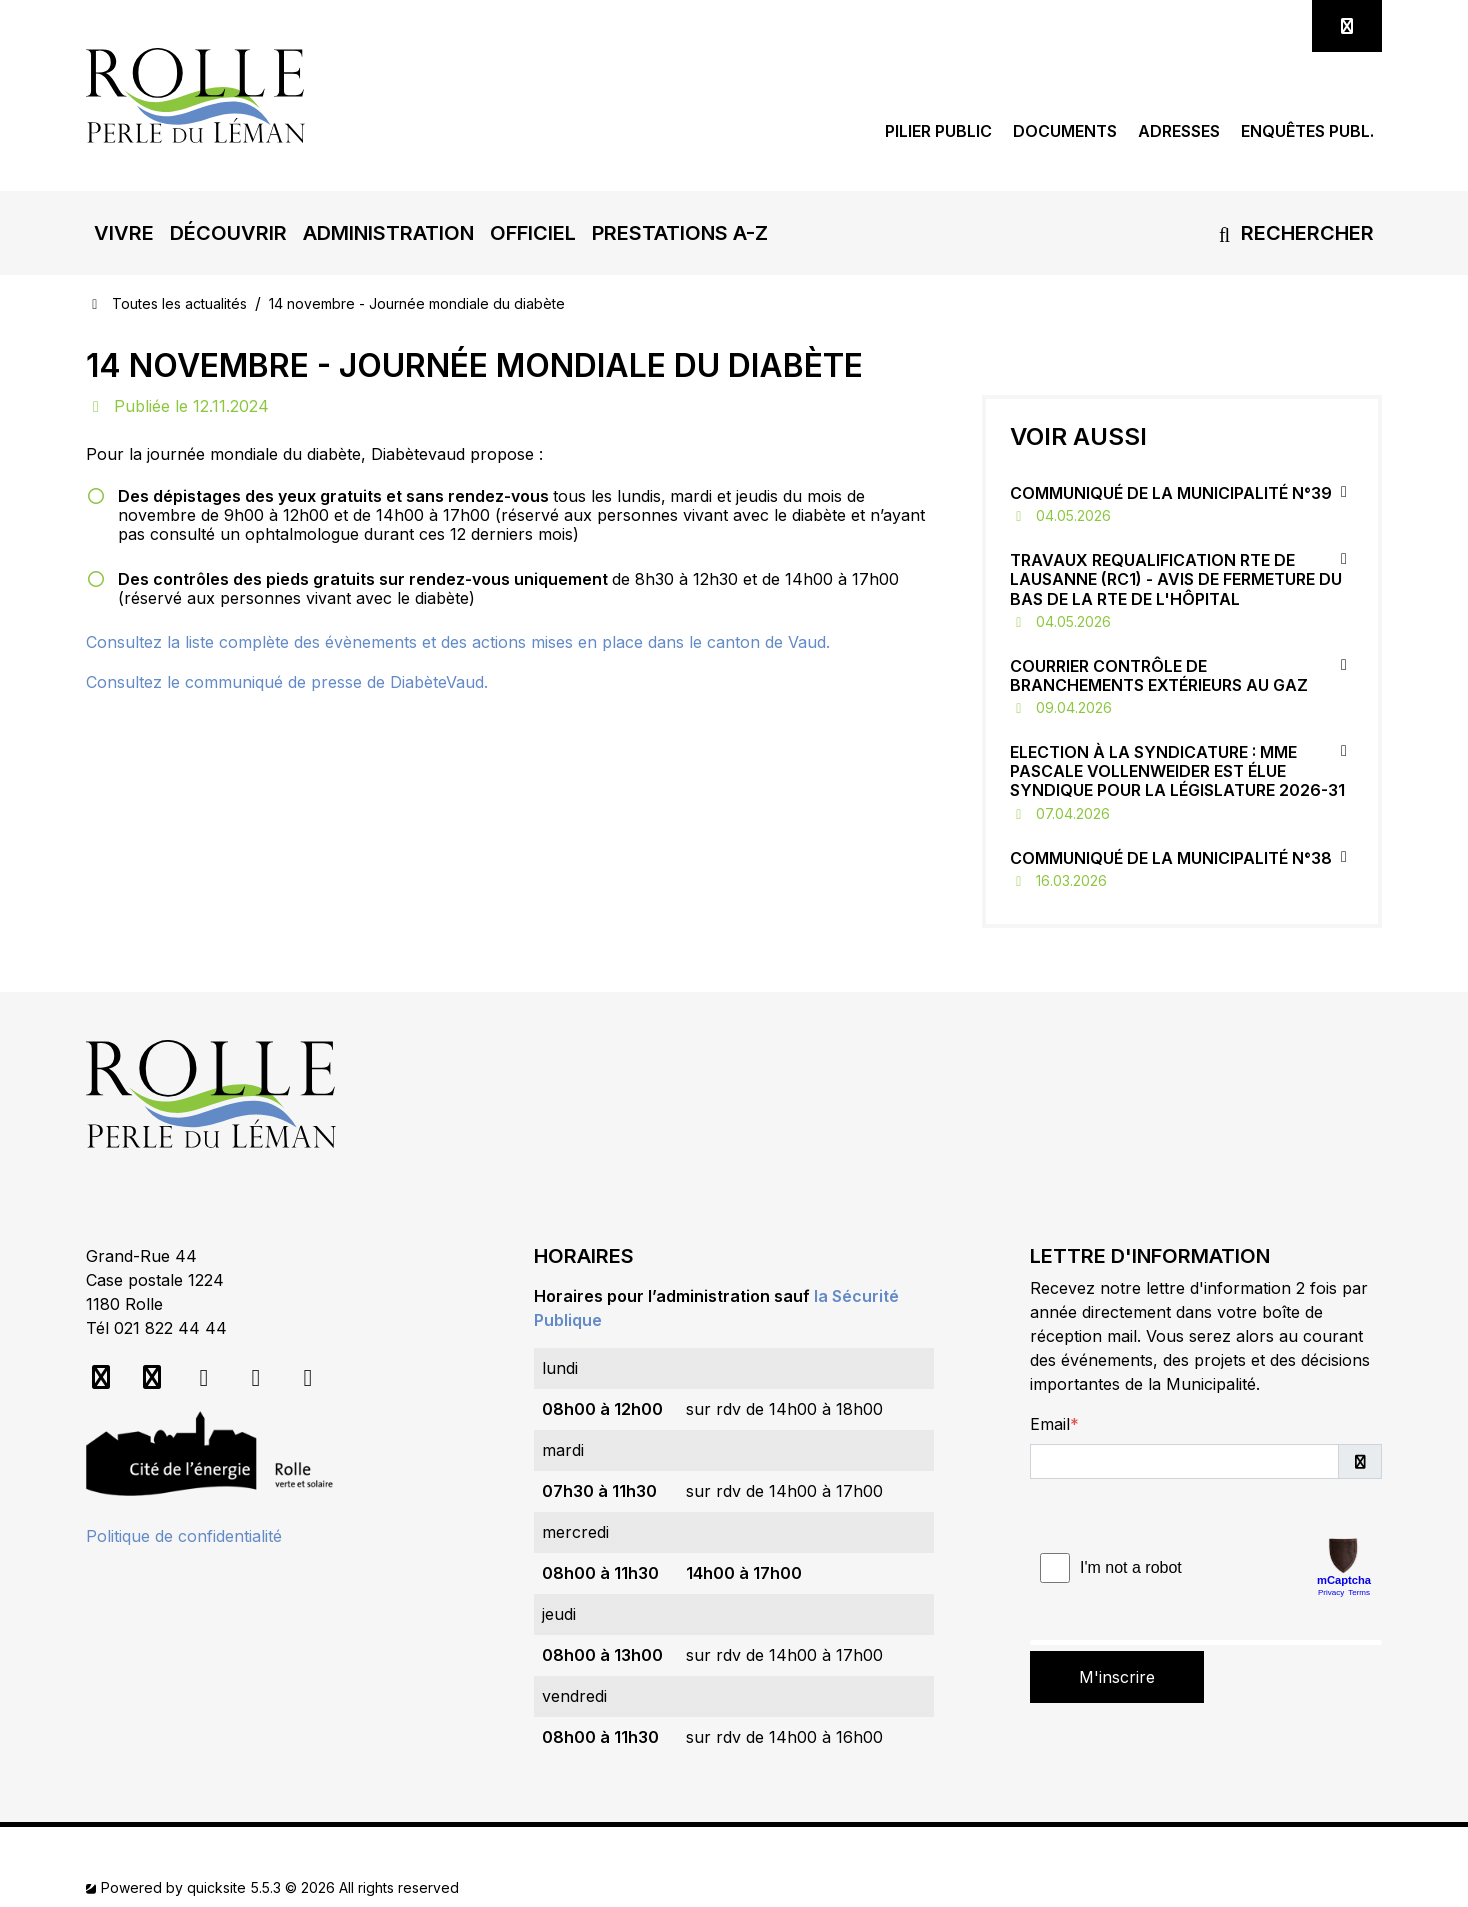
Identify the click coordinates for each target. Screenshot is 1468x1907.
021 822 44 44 (170, 1328)
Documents (1065, 131)
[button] (124, 233)
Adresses (1179, 131)
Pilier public (938, 131)
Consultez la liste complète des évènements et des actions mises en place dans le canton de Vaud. (458, 642)
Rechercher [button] (1292, 233)
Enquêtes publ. (1307, 131)
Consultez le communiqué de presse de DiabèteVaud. (287, 682)
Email (1050, 1424)
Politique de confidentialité (184, 1536)
